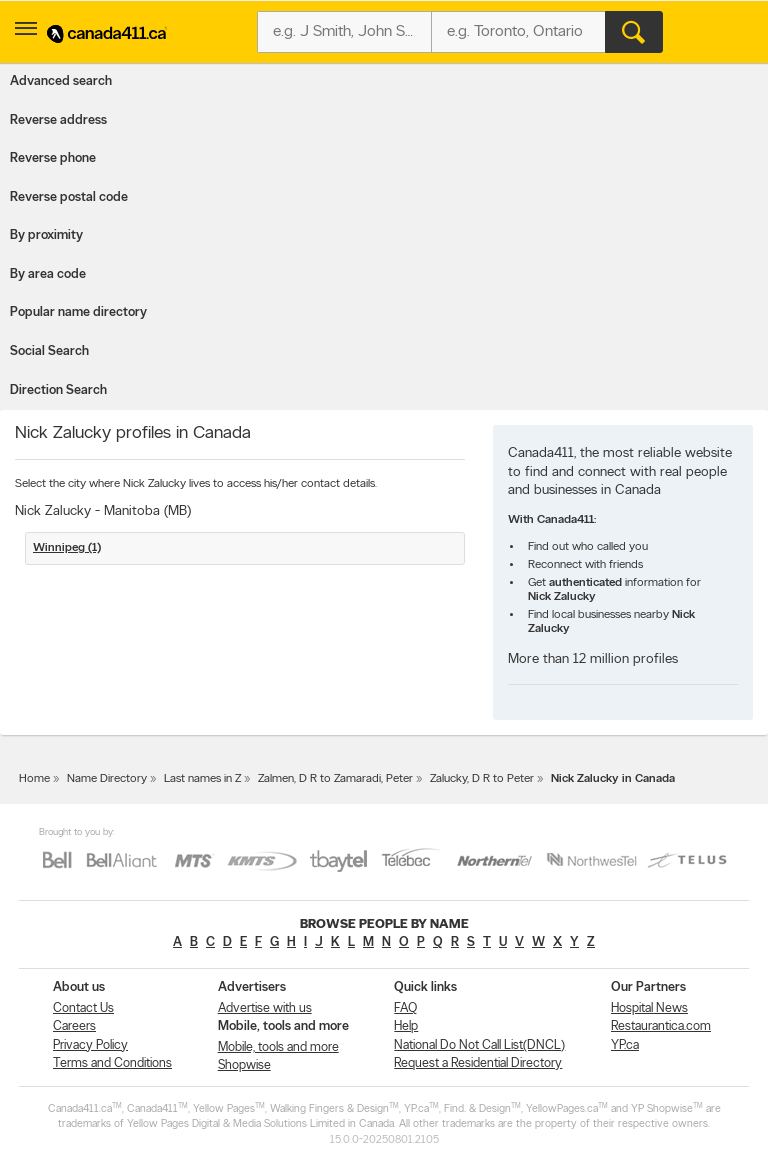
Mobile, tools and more (278, 1047)
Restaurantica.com (661, 1026)
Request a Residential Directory (478, 1063)
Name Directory (107, 779)
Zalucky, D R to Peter (482, 779)
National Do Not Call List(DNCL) (479, 1045)
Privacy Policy (90, 1045)
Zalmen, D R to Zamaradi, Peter (335, 779)
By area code (48, 274)
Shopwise (244, 1065)
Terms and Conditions (112, 1063)
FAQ (405, 1008)
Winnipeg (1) (67, 548)
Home (34, 779)
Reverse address (58, 120)
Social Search (49, 351)
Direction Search (58, 390)
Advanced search (61, 81)
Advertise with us (265, 1008)
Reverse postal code (69, 197)
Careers (74, 1026)
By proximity (46, 235)
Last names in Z (202, 779)
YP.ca (625, 1045)
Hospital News (649, 1008)
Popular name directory (78, 312)
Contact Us (83, 1008)
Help (406, 1026)
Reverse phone (53, 158)
